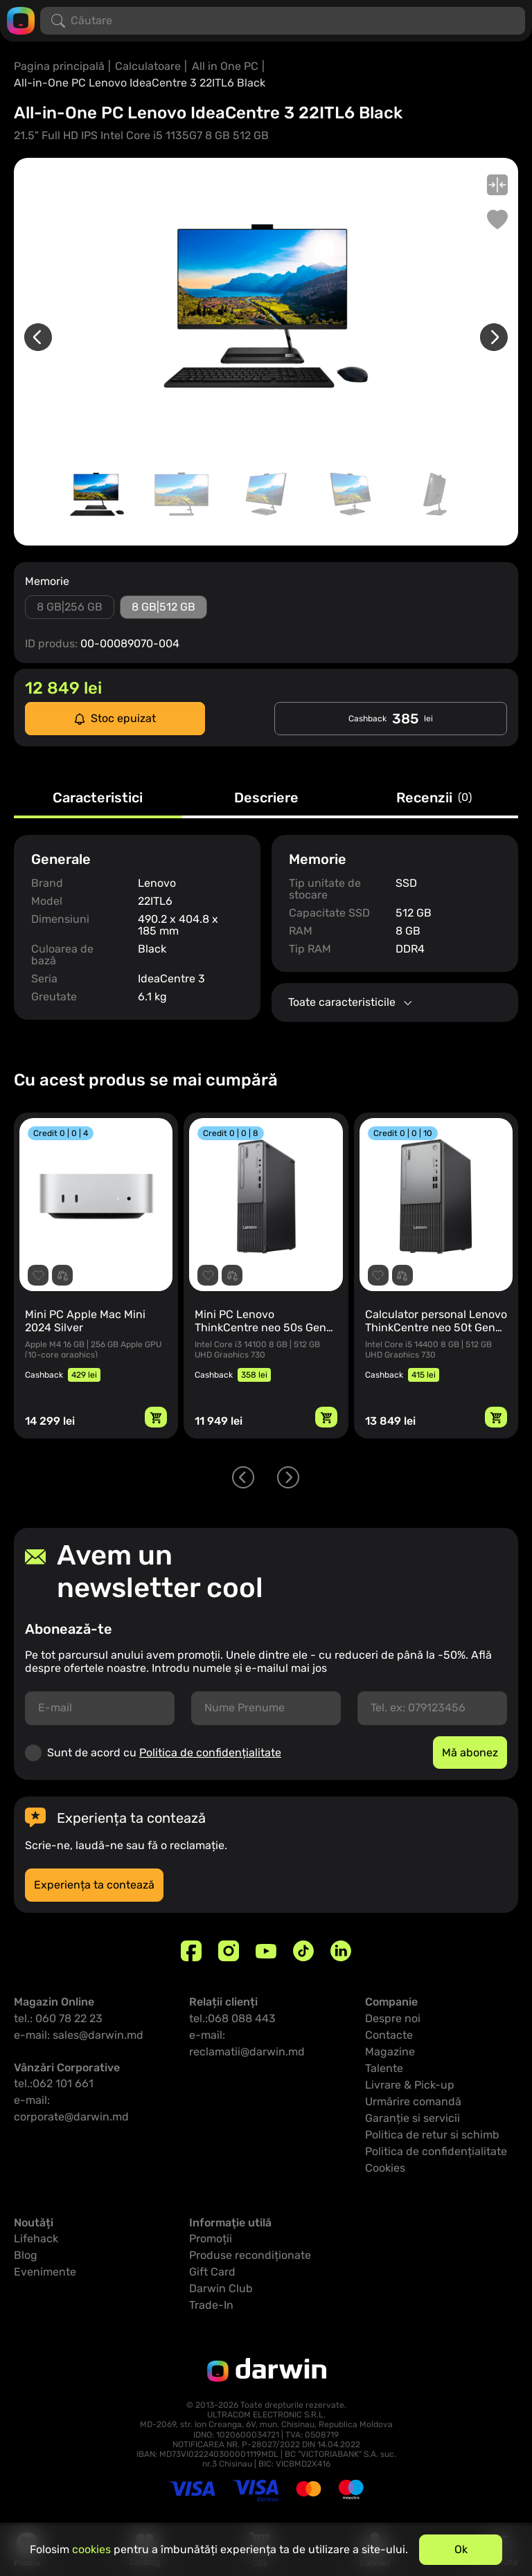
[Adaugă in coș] (156, 1417)
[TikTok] (303, 1950)
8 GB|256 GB (70, 606)
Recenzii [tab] (434, 798)
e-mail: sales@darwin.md (78, 2035)
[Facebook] (191, 1950)
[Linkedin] (340, 1950)
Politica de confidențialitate (210, 1752)
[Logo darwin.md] (21, 19)
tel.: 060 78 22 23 (58, 2018)
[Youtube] (266, 1951)
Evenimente (45, 2271)
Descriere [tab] (266, 798)
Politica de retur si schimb (432, 2134)
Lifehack (36, 2238)
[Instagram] (228, 1950)
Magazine (390, 2051)
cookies (91, 2549)
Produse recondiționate (250, 2255)
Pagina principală (59, 66)
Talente (384, 2068)
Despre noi (392, 2018)
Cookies (385, 2167)
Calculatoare (148, 66)
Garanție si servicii (412, 2118)
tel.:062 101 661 (54, 2083)
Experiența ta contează (94, 1884)
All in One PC (225, 66)
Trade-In (211, 2305)
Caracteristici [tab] (98, 798)
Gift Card (212, 2271)
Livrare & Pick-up (409, 2084)
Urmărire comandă (413, 2101)
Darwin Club (221, 2288)
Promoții (210, 2238)
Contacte (389, 2035)
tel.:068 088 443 (232, 2018)
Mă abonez (470, 1752)
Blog (25, 2255)
